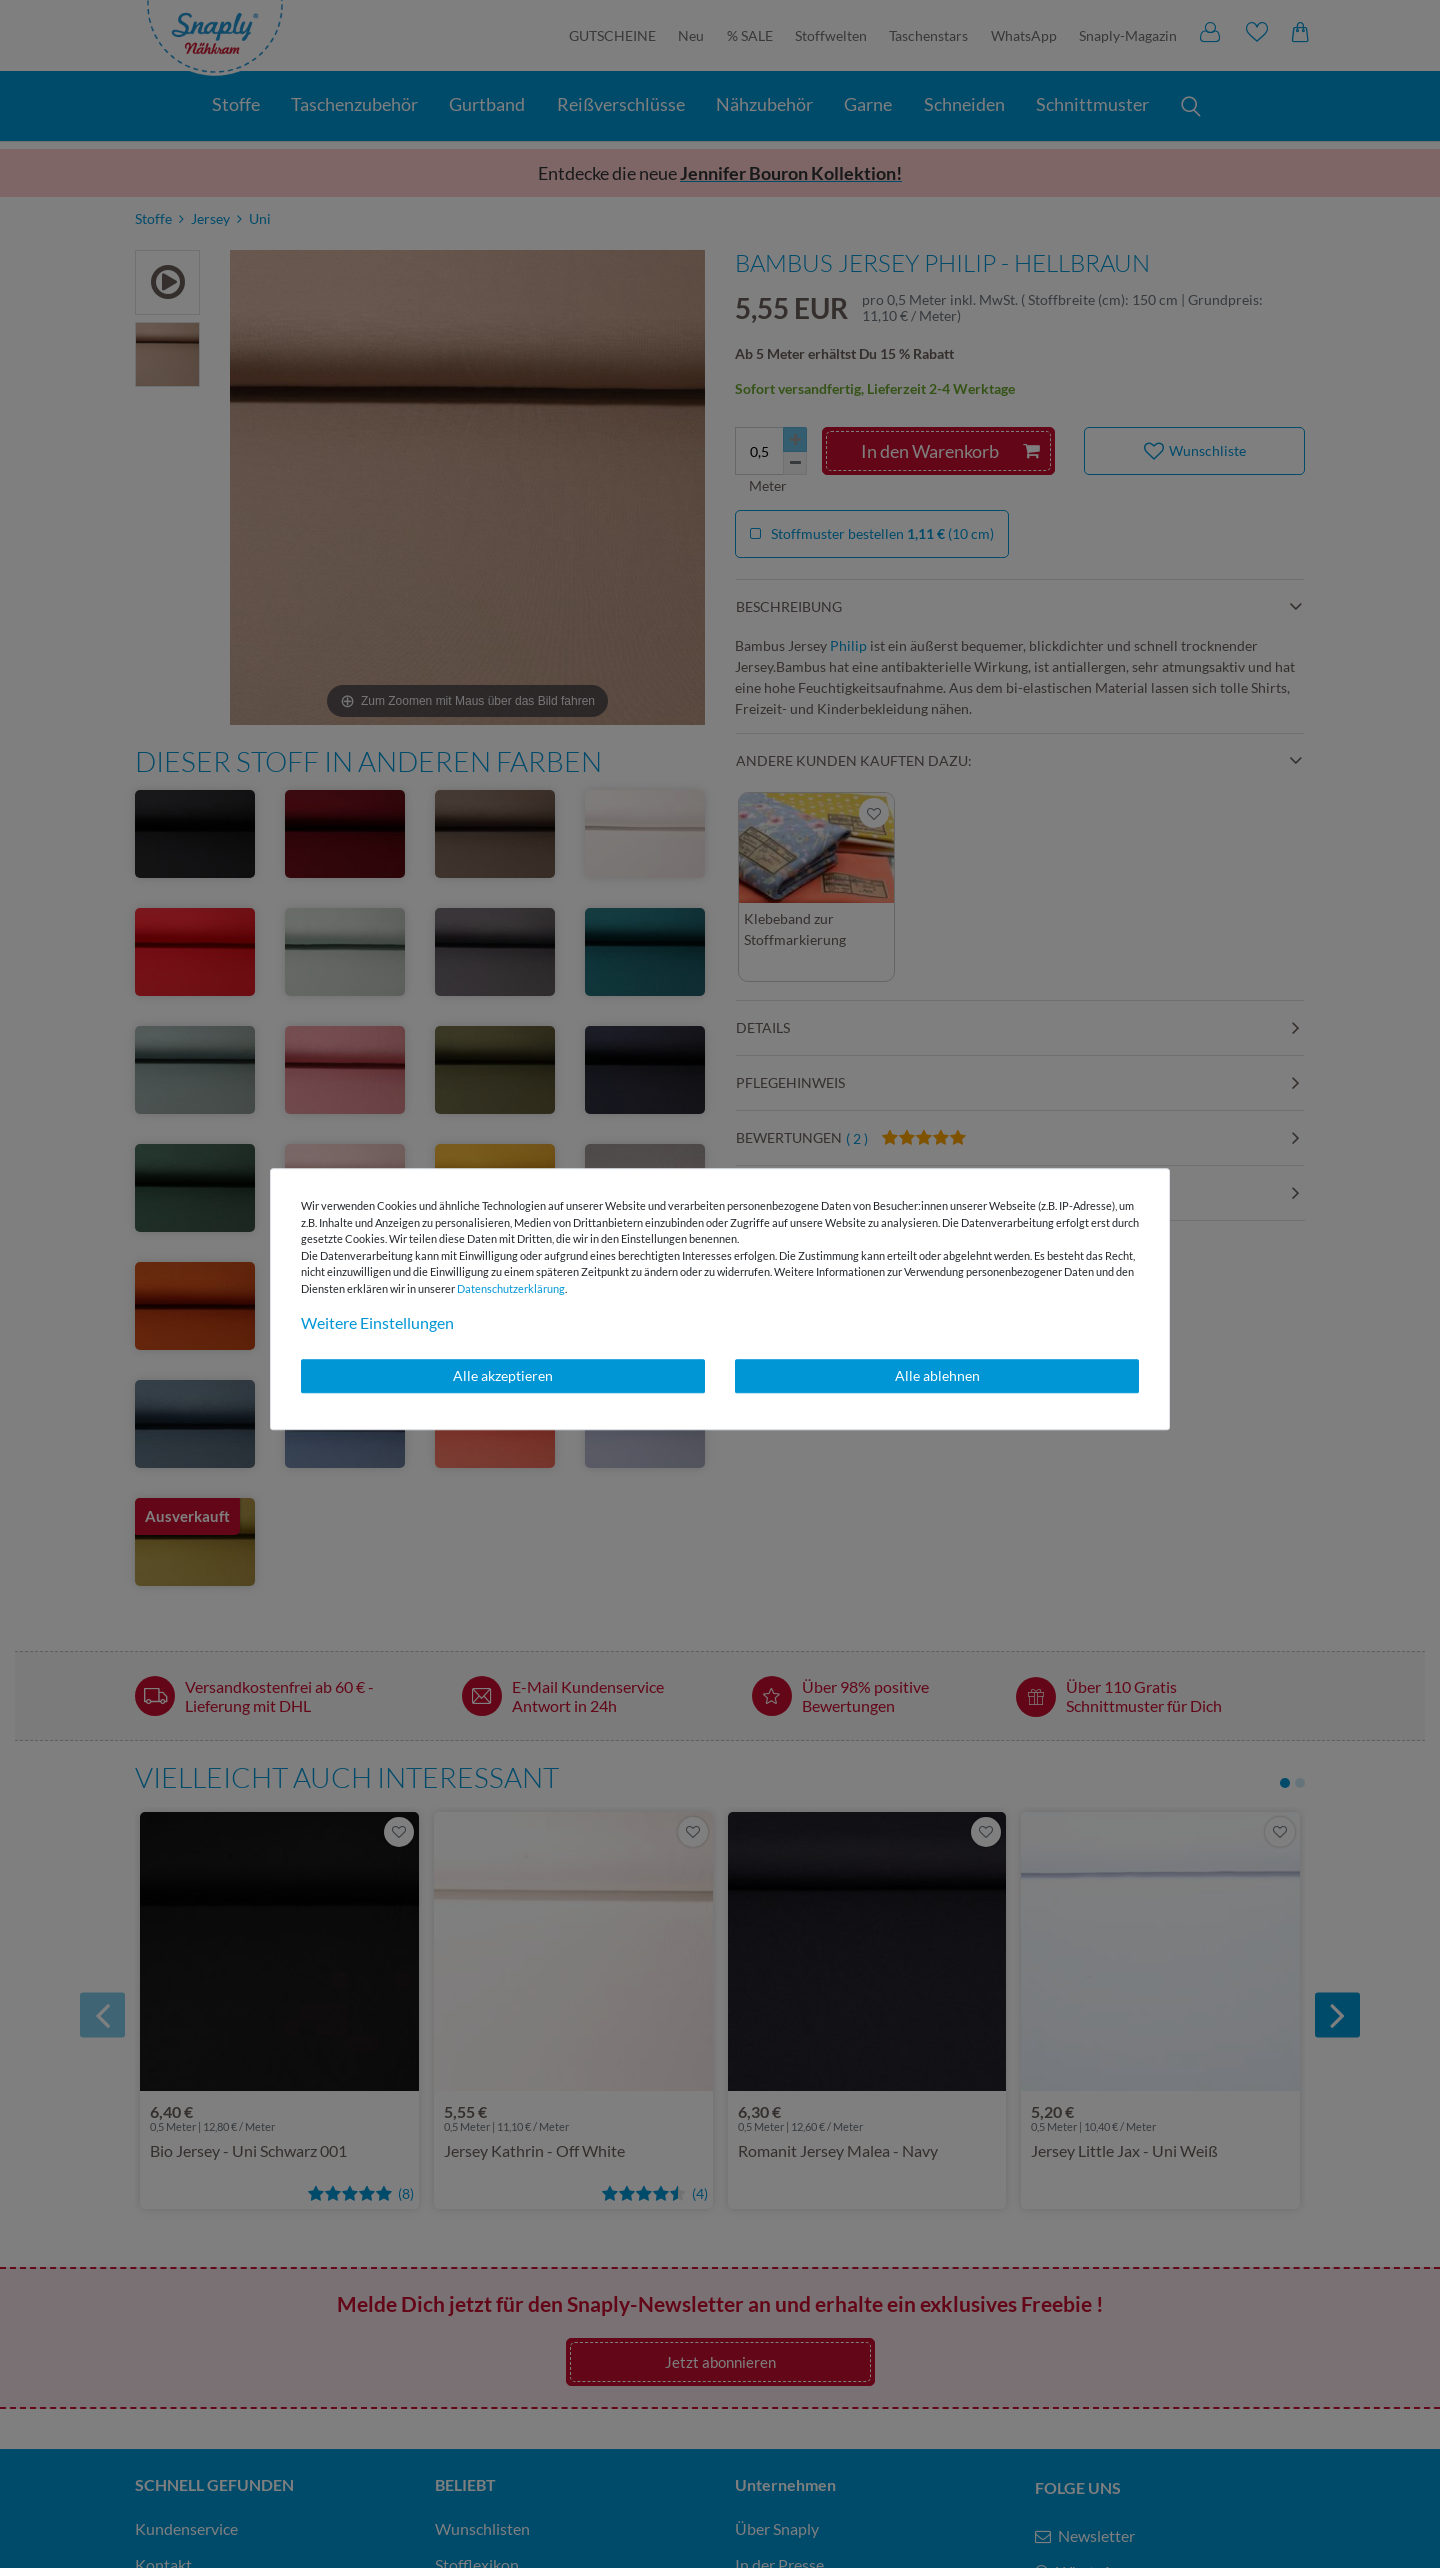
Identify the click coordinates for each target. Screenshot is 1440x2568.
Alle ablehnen (937, 1375)
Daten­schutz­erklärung (511, 1288)
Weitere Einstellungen (377, 1322)
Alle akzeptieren (503, 1375)
